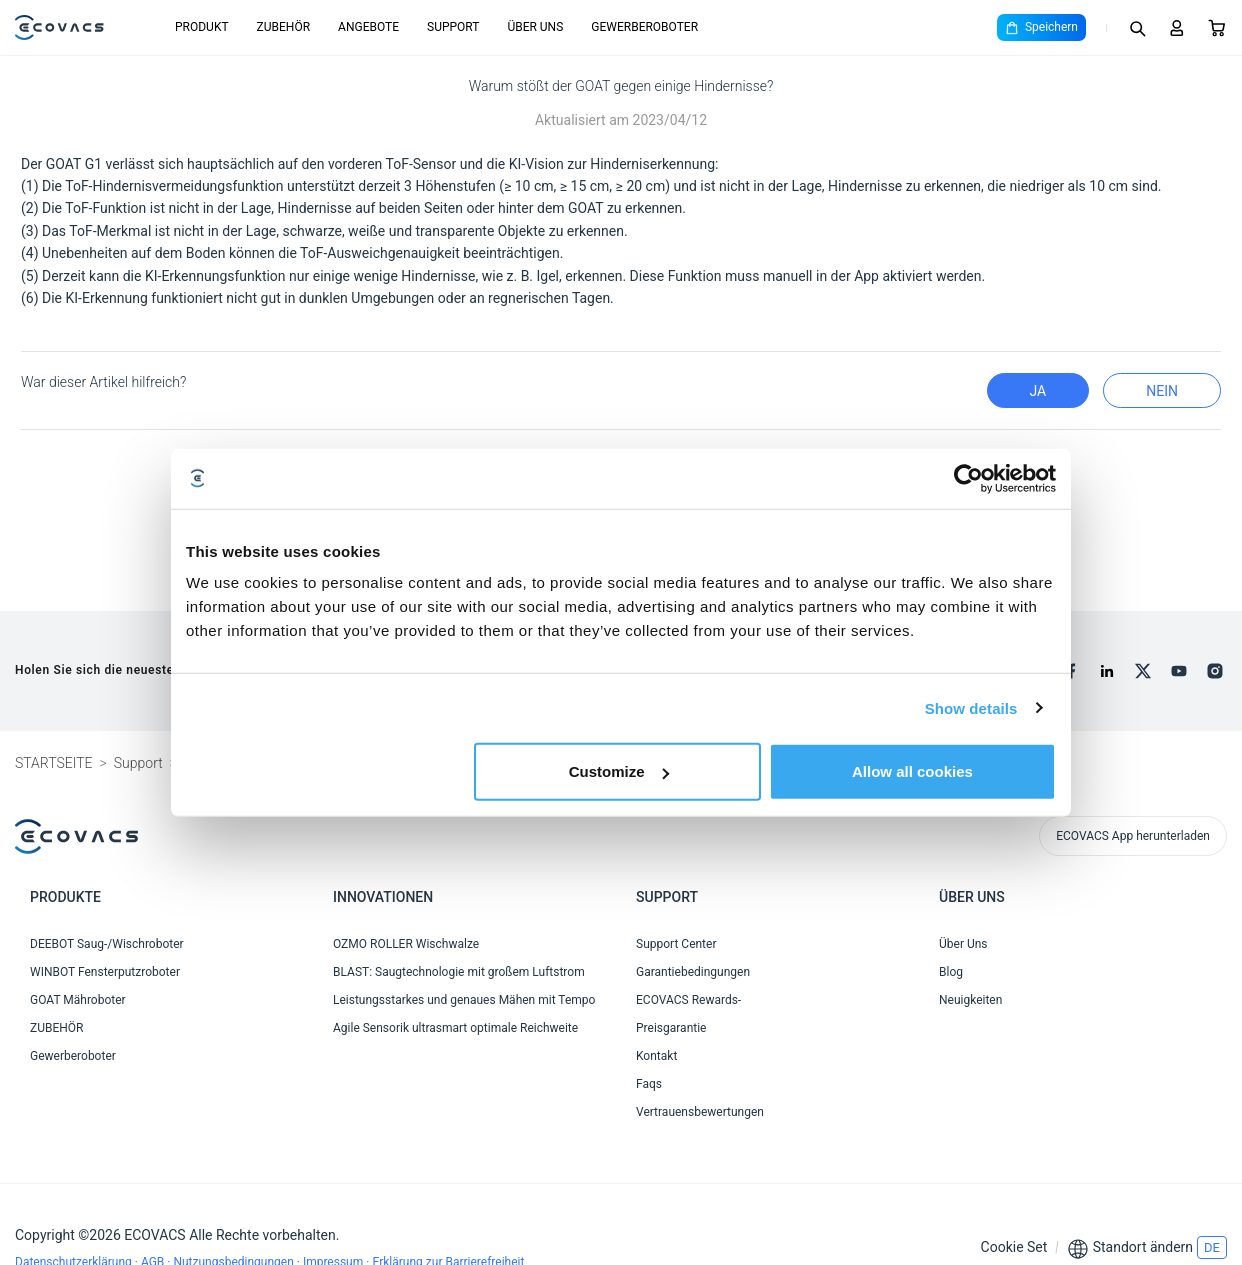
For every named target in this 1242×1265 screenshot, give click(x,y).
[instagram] (1215, 671)
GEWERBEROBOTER (644, 27)
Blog (951, 972)
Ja (1038, 391)
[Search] (1137, 28)
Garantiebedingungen (693, 972)
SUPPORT (453, 27)
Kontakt (656, 1056)
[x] (1143, 671)
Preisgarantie (671, 1028)
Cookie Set (1014, 1247)
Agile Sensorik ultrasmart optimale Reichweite (455, 1028)
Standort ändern (1143, 1247)
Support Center (676, 944)
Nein (1162, 391)
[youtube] (1179, 671)
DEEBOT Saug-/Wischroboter (107, 944)
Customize (619, 771)
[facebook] (1071, 671)
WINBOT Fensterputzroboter (105, 972)
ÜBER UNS (535, 27)
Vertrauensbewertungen (700, 1112)
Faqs (649, 1084)
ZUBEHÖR (283, 27)
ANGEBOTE (368, 27)
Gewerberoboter (73, 1056)
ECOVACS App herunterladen (1133, 836)
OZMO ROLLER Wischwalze (406, 944)
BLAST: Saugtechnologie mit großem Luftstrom (459, 972)
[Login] (1177, 28)
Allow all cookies (912, 771)
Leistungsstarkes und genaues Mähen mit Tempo (464, 1000)
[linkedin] (1107, 671)
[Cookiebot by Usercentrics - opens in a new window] (968, 478)
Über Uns (963, 944)
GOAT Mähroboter (78, 1000)
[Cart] (1217, 28)
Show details (971, 707)
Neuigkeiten (970, 1000)
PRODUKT (202, 27)
